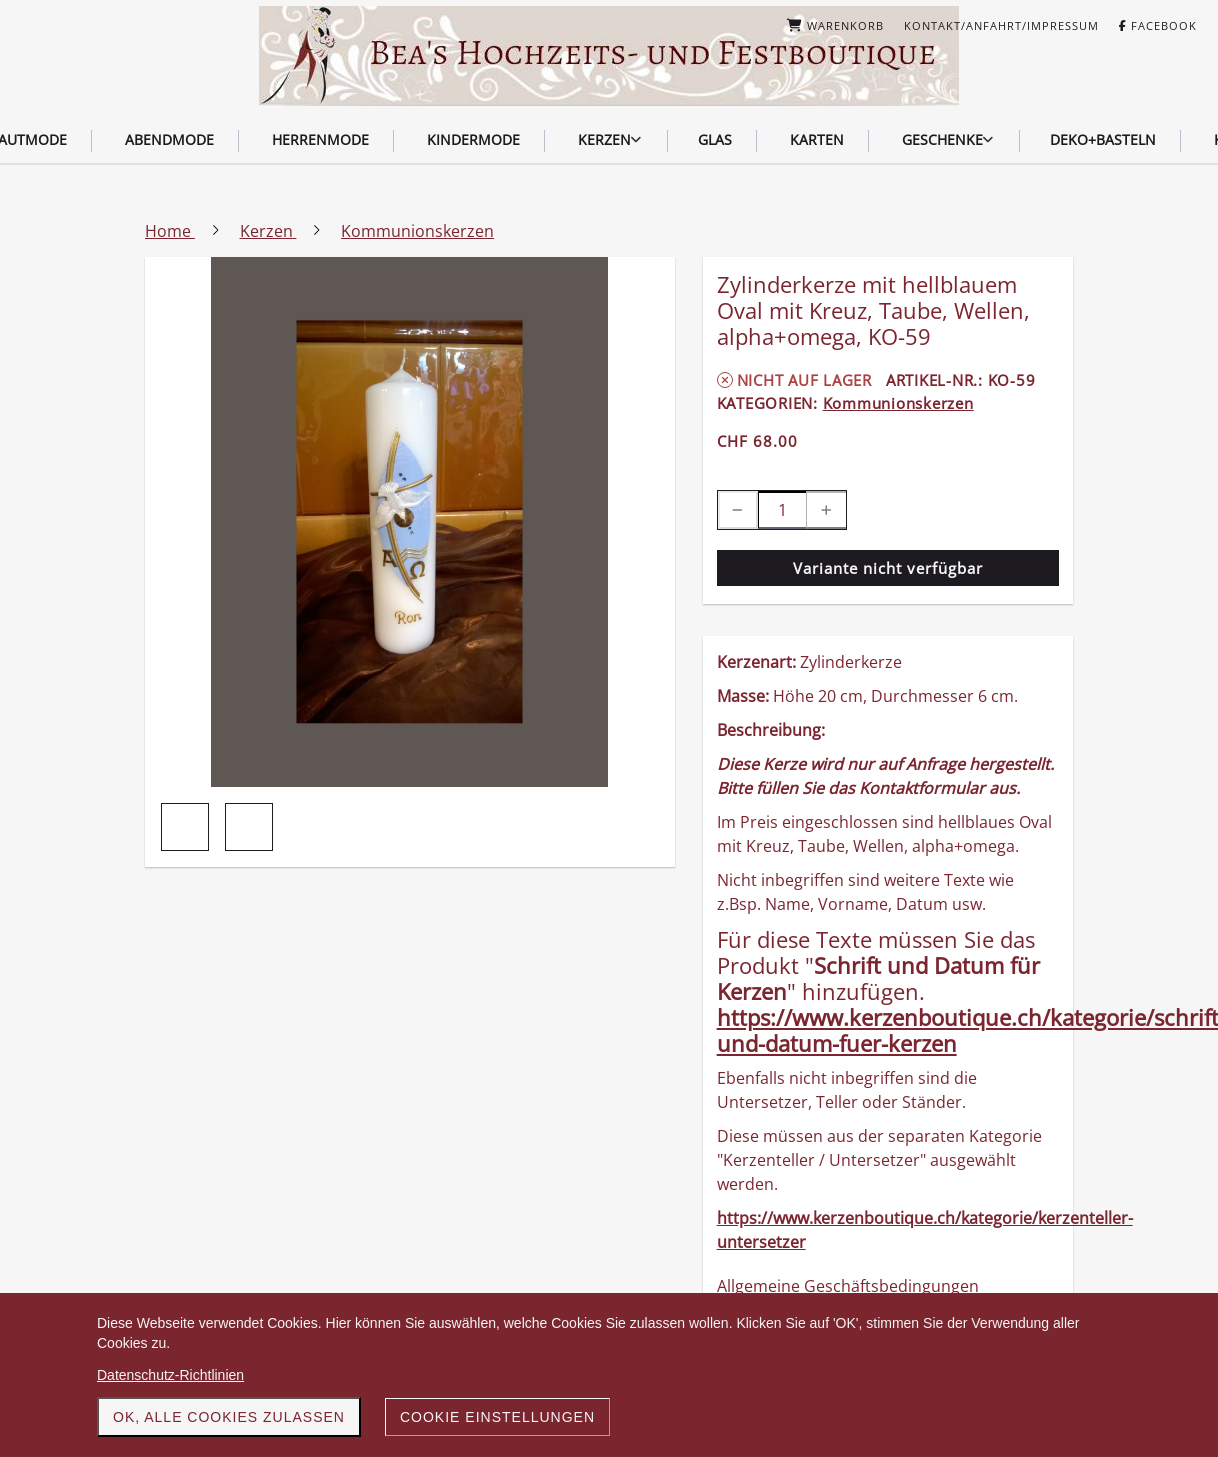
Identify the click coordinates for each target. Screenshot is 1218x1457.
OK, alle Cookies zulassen (229, 1417)
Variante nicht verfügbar (888, 568)
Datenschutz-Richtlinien (170, 1375)
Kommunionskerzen (898, 403)
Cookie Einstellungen (497, 1417)
